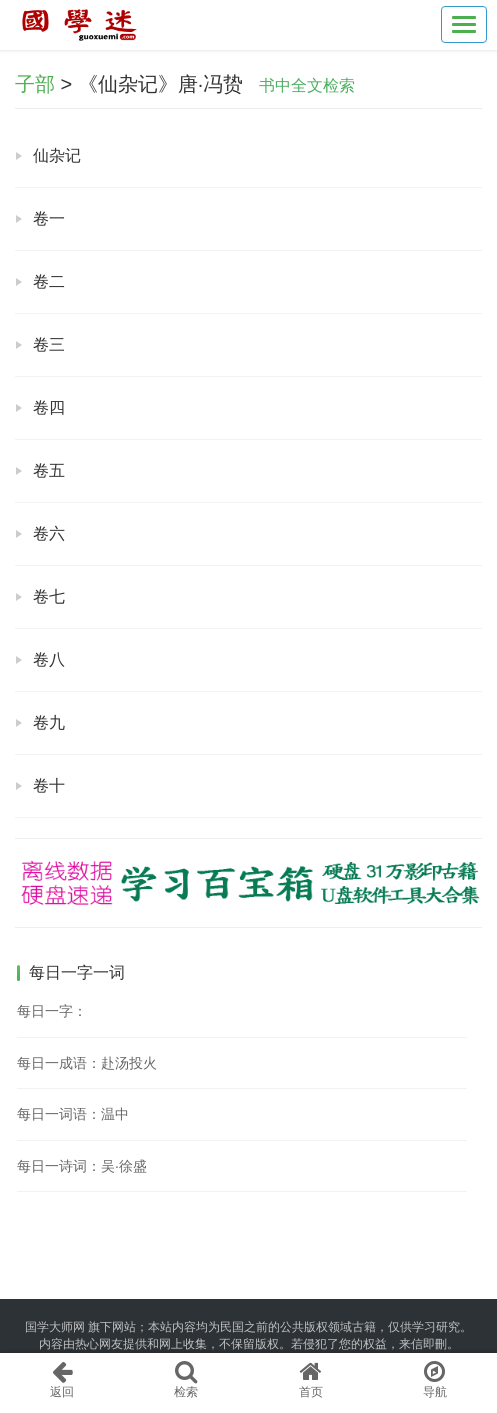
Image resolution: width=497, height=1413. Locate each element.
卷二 (49, 281)
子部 (35, 84)
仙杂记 (57, 155)
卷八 (49, 659)
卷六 (49, 533)
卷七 (49, 596)
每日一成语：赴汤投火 (87, 1063)
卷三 (49, 344)
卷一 (49, 218)
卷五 (49, 470)
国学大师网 (55, 1327)
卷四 (49, 407)
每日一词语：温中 (73, 1114)
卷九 (49, 722)
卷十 (49, 785)
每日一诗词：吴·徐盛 (82, 1166)
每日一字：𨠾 (52, 1011)
